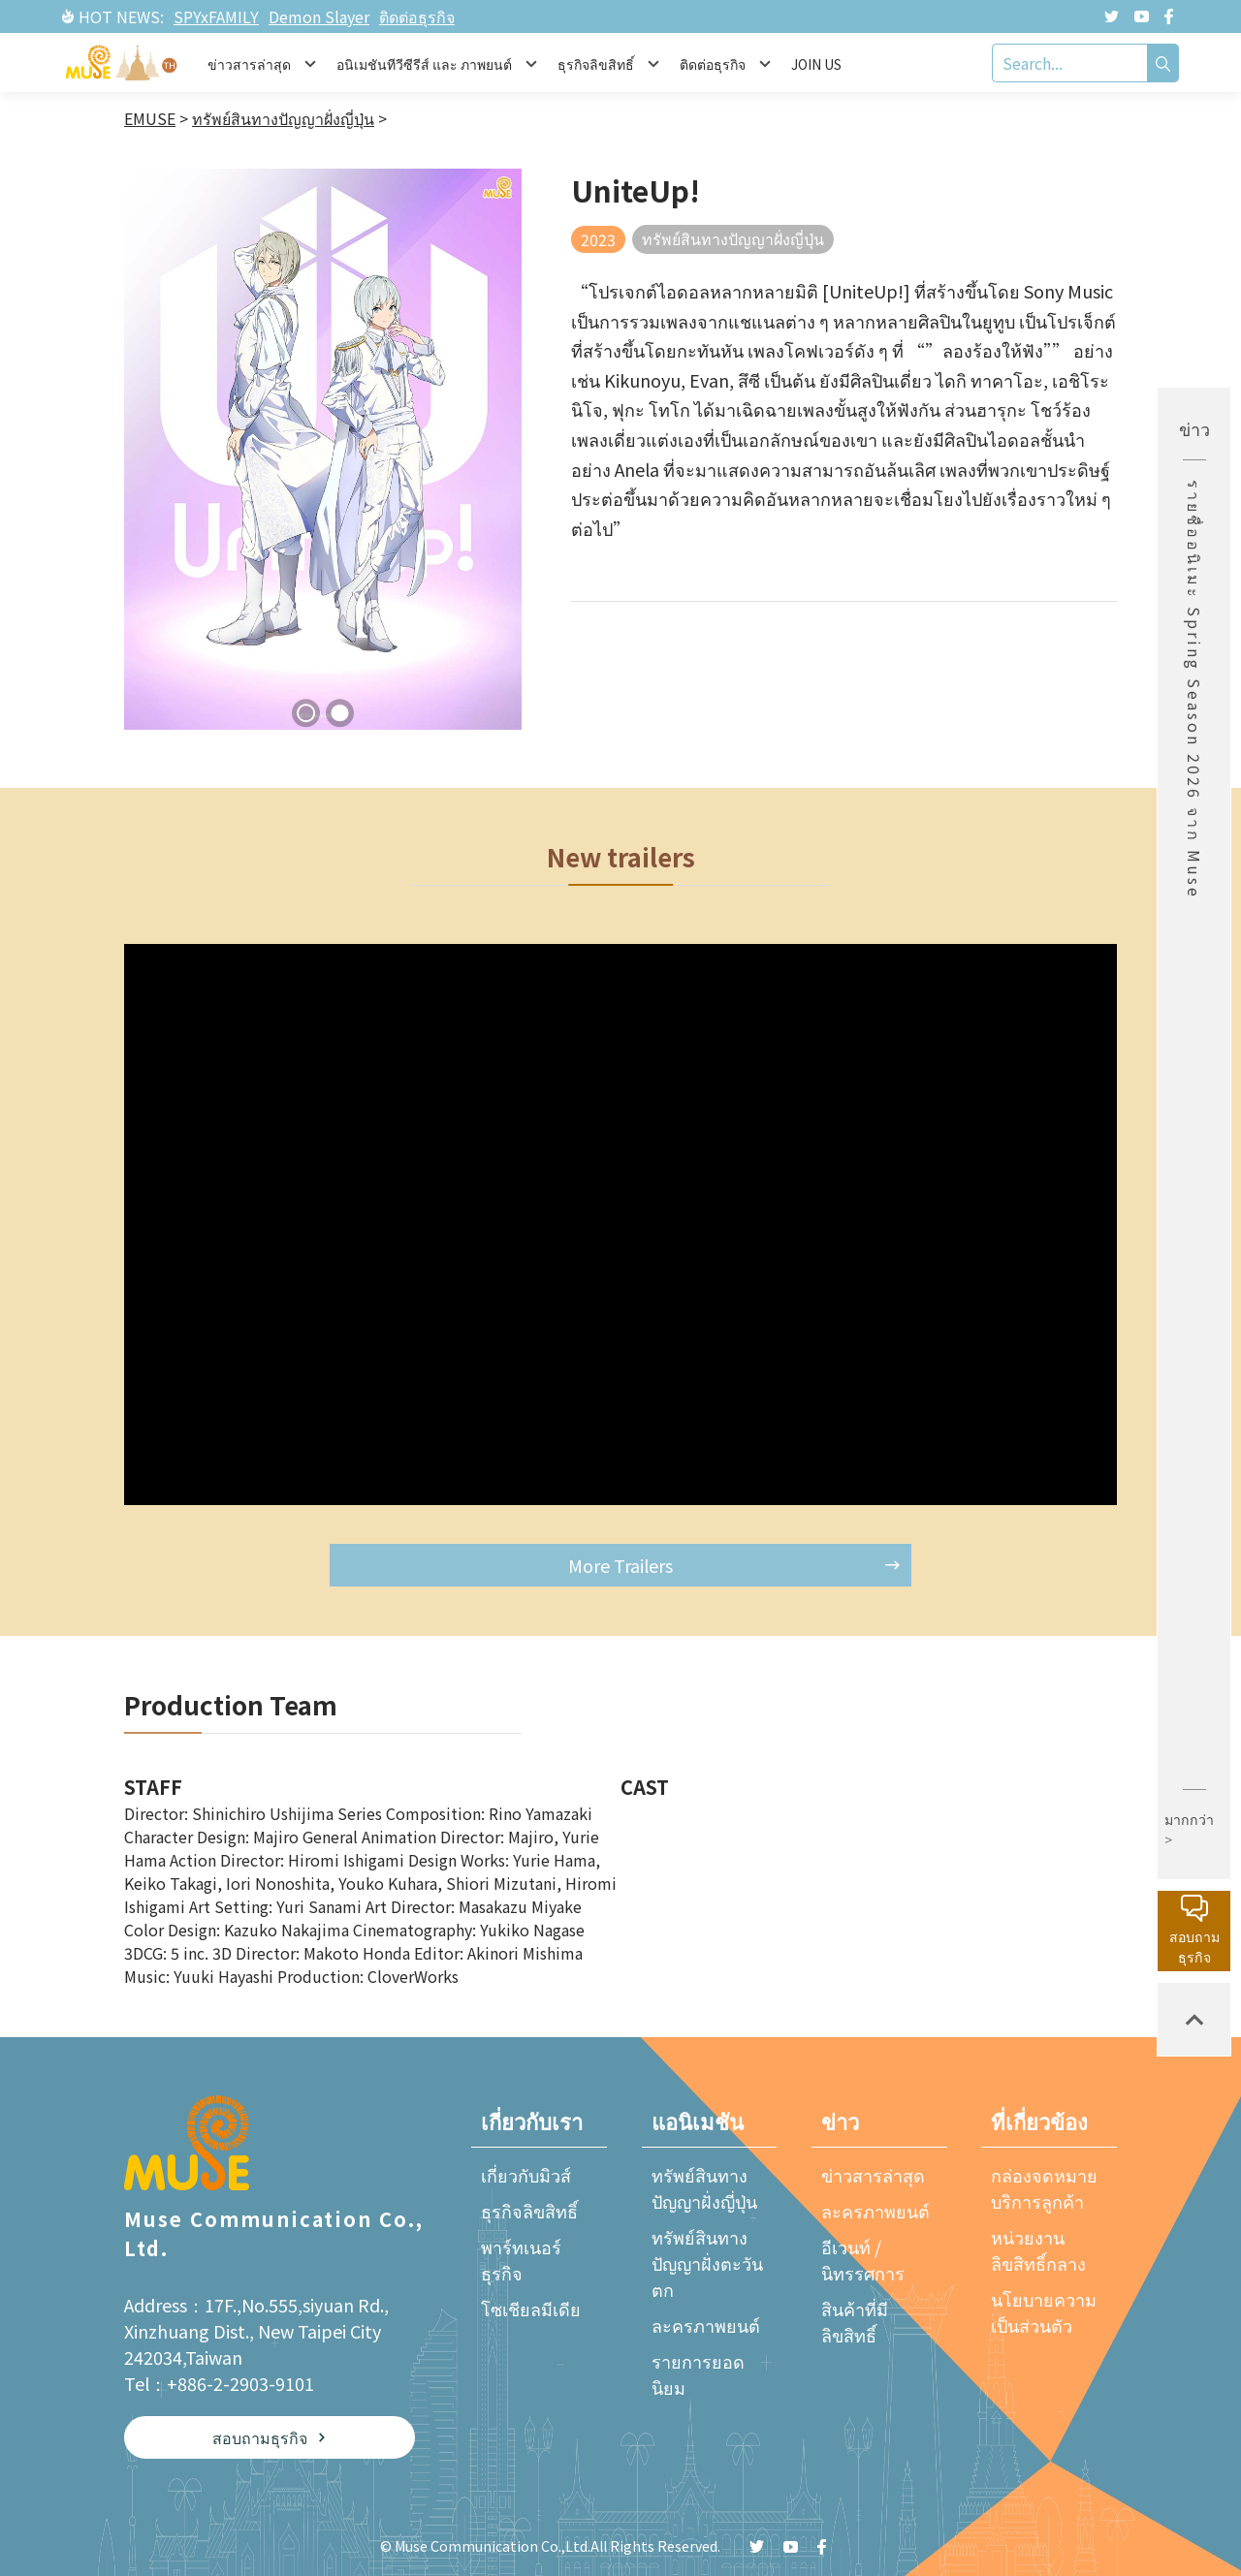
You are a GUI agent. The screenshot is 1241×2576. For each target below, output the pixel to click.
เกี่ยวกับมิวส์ (526, 2174)
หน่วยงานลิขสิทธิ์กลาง (1038, 2250)
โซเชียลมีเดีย (531, 2308)
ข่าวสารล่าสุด (873, 2174)
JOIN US (816, 64)
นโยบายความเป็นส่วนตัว (1044, 2312)
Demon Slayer (319, 16)
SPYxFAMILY (216, 16)
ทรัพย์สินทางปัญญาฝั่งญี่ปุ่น (704, 2188)
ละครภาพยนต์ (706, 2325)
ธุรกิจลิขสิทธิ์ (529, 2210)
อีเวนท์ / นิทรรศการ (863, 2259)
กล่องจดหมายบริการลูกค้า (1044, 2188)
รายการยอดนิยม (698, 2374)
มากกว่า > (1189, 1829)
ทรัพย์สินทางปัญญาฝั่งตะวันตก (707, 2263)
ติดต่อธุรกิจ (417, 16)
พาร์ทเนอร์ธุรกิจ (521, 2259)
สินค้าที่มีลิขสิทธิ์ (854, 2321)
